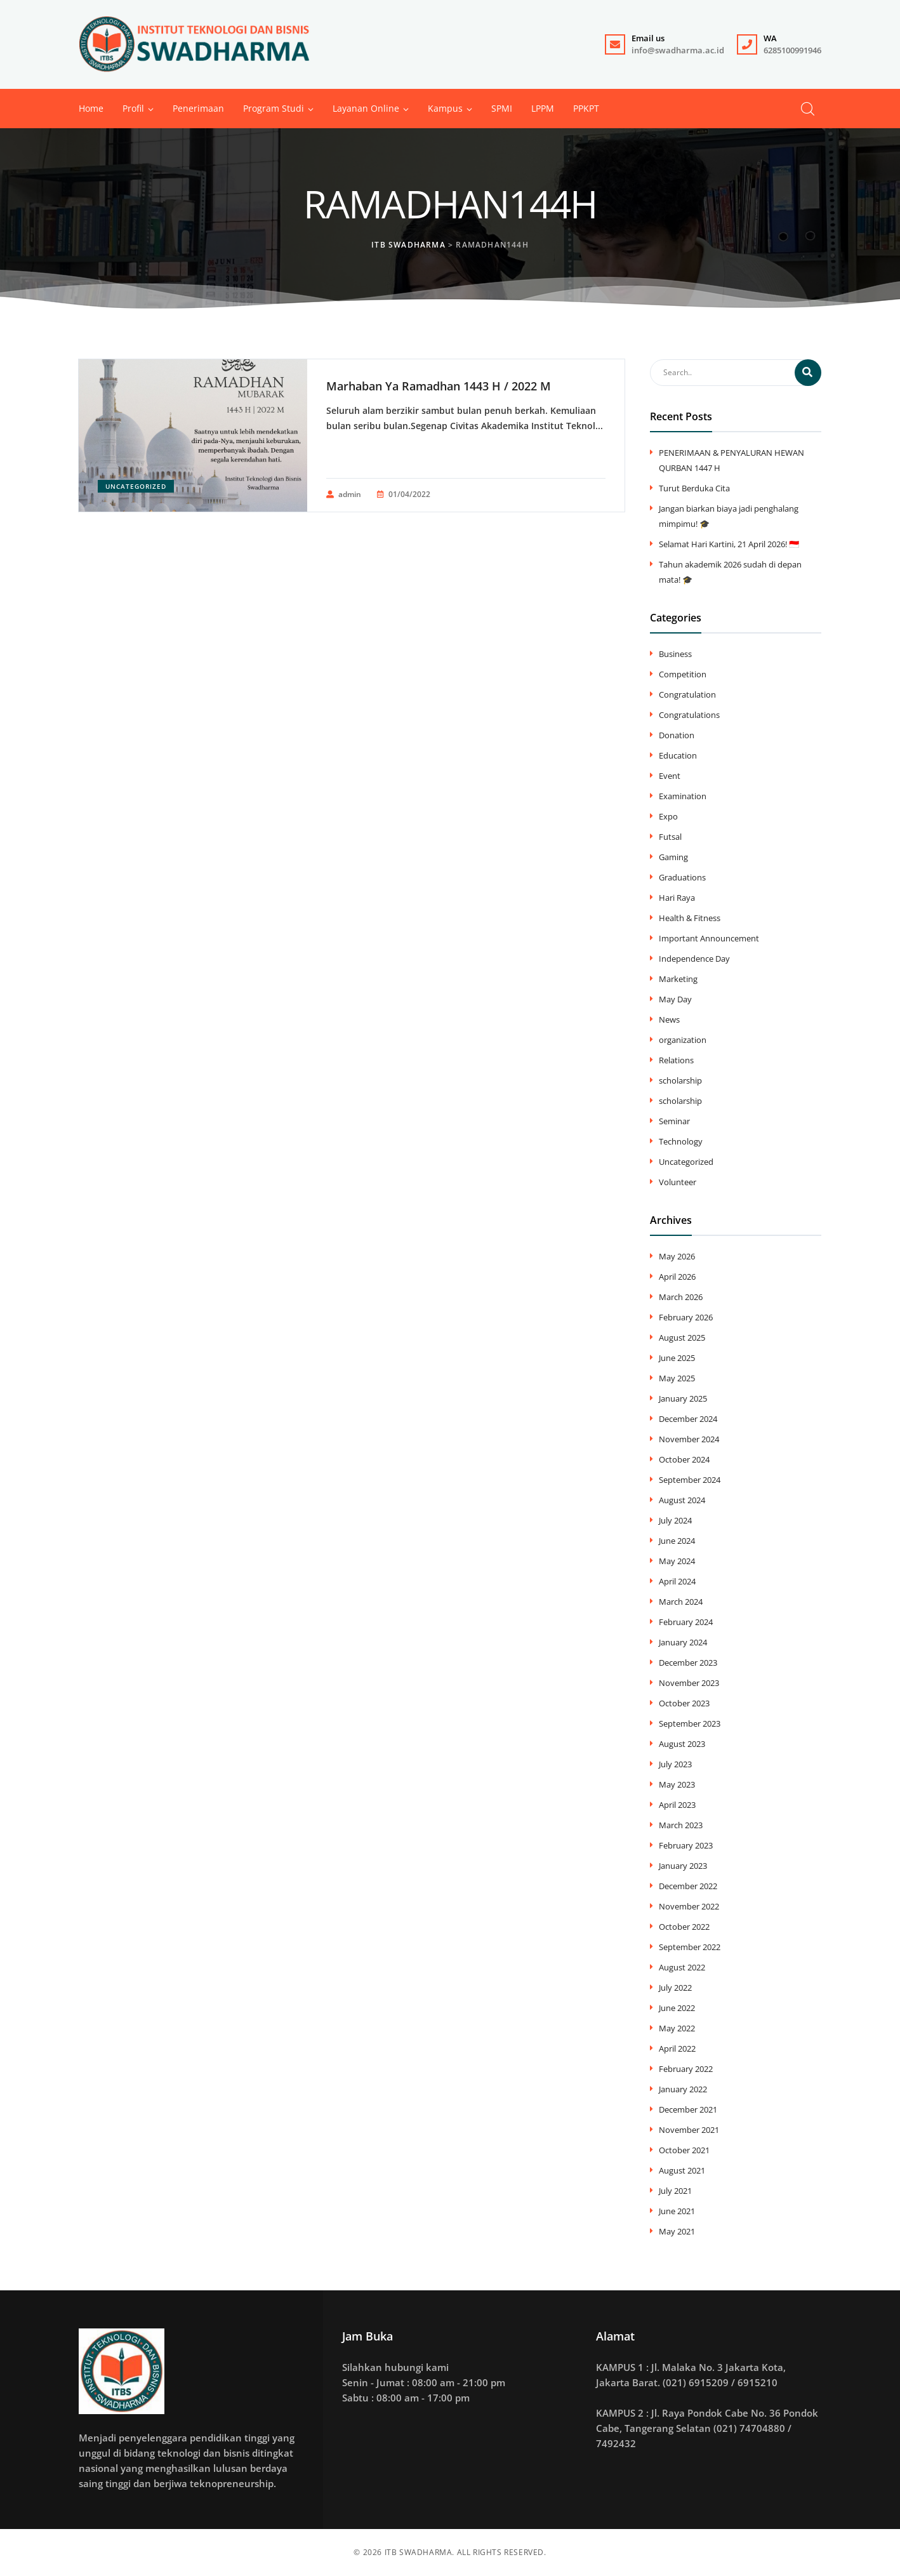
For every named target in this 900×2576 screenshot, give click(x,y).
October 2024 (684, 1459)
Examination (682, 796)
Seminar (674, 1121)
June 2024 (677, 1540)
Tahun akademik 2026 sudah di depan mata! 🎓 (730, 572)
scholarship (680, 1080)
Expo (668, 816)
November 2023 (689, 1683)
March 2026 (681, 1297)
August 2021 (682, 2170)
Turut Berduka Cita (694, 488)
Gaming (673, 857)
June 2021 (677, 2211)
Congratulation (687, 694)
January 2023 (683, 1865)
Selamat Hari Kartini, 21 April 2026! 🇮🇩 (729, 544)
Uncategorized (135, 486)
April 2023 (677, 1804)
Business (675, 654)
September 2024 (689, 1479)
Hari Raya (677, 897)
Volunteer (677, 1182)
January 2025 (683, 1398)
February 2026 (686, 1317)
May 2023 (677, 1784)
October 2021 (684, 2150)
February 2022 (686, 2069)
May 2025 (677, 1378)
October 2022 (684, 1926)
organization (682, 1040)
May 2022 (677, 2028)
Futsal (670, 836)
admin (343, 494)
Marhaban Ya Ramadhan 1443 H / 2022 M (438, 386)
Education (678, 755)
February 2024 (686, 1622)
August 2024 (682, 1500)
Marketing (678, 979)
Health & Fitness (689, 918)
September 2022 (689, 1947)
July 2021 (675, 2190)
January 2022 (683, 2089)
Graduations (682, 877)
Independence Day (694, 958)
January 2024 (683, 1642)
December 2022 (688, 1886)
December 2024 (688, 1418)
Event (669, 775)
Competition (682, 674)
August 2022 (682, 1967)
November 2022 (689, 1906)
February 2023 (686, 1845)
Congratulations (689, 714)
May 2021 (677, 2231)
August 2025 (682, 1337)
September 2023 (689, 1723)
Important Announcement (709, 938)
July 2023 (675, 1764)
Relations (676, 1060)
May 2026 (677, 1256)
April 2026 (677, 1276)
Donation (676, 735)
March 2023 (681, 1825)
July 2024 (675, 1520)
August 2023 (682, 1743)
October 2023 (684, 1703)
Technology (681, 1141)
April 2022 (677, 2048)
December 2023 (688, 1662)
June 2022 (677, 2008)
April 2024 (677, 1581)
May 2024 (677, 1561)
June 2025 (677, 1358)
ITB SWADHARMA (419, 2552)
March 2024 (681, 1601)
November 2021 (689, 2129)
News (669, 1019)
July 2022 (675, 1987)
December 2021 (688, 2109)
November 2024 (689, 1439)
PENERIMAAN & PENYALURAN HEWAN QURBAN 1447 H (731, 460)
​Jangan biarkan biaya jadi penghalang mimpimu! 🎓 (728, 516)
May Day (675, 999)
